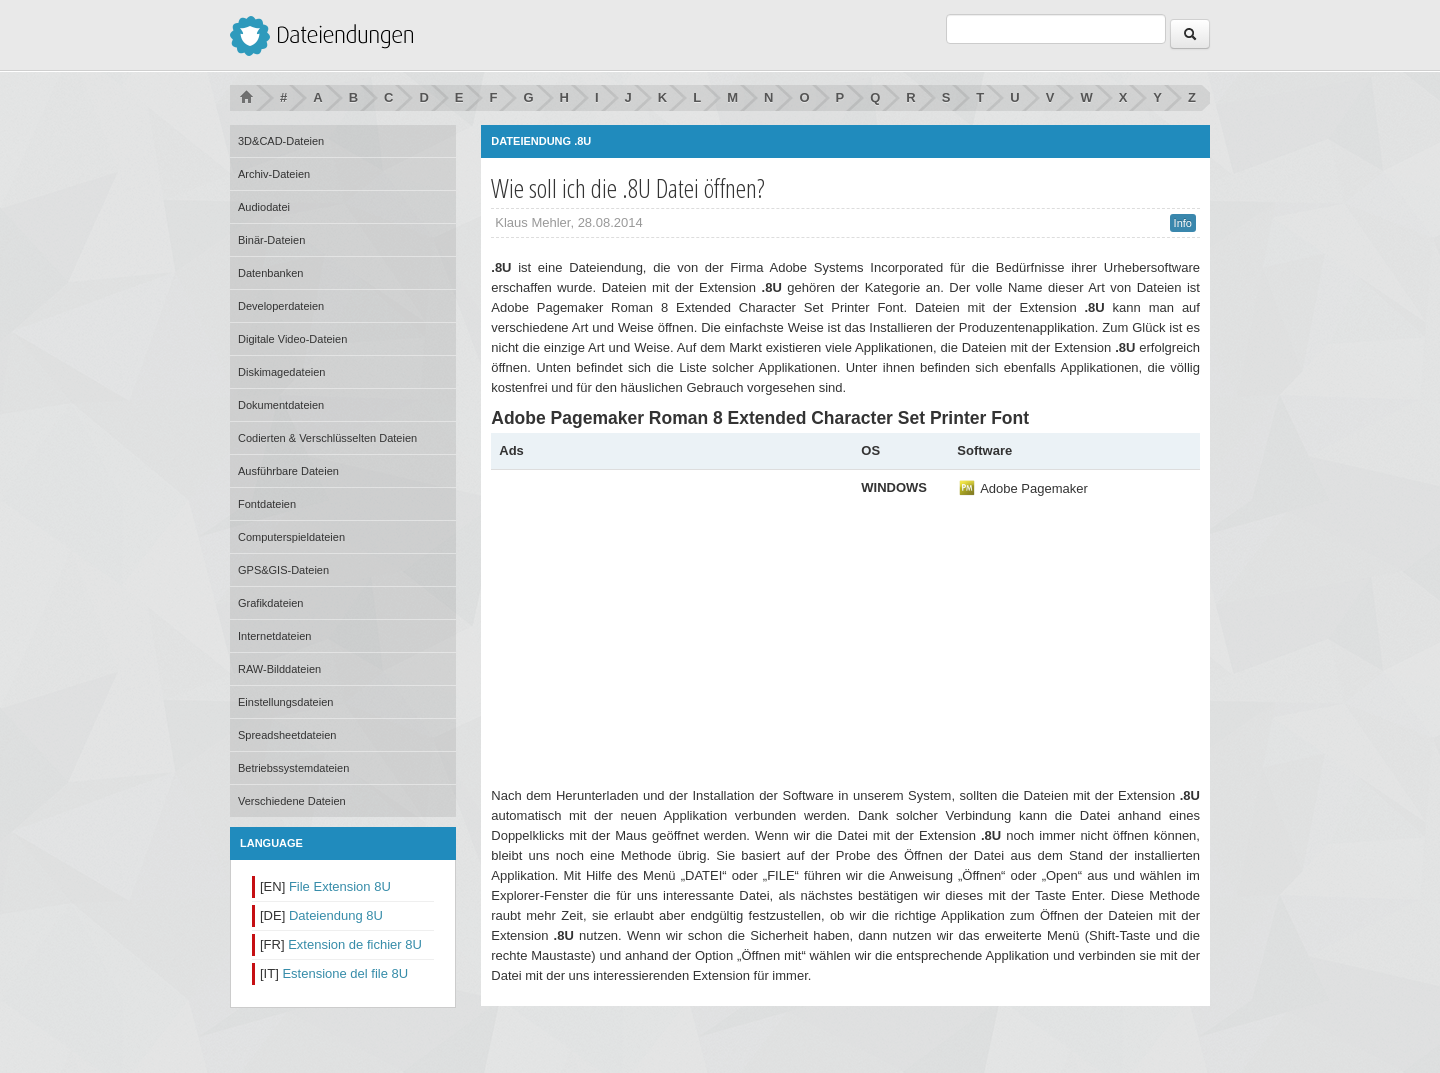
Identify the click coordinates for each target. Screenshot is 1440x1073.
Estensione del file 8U (345, 973)
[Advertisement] (667, 618)
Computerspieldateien (291, 537)
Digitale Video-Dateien (292, 339)
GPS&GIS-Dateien (283, 570)
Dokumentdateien (281, 405)
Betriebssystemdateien (293, 768)
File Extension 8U (340, 886)
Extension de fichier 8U (355, 944)
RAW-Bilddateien (279, 669)
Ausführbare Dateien (288, 471)
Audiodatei (264, 207)
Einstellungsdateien (285, 702)
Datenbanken (270, 273)
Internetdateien (274, 636)
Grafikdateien (270, 603)
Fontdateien (267, 504)
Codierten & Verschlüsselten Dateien (327, 438)
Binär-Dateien (271, 240)
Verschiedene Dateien (292, 801)
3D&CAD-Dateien (281, 141)
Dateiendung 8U (336, 915)
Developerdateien (281, 306)
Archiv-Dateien (274, 174)
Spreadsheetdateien (287, 735)
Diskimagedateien (281, 372)
